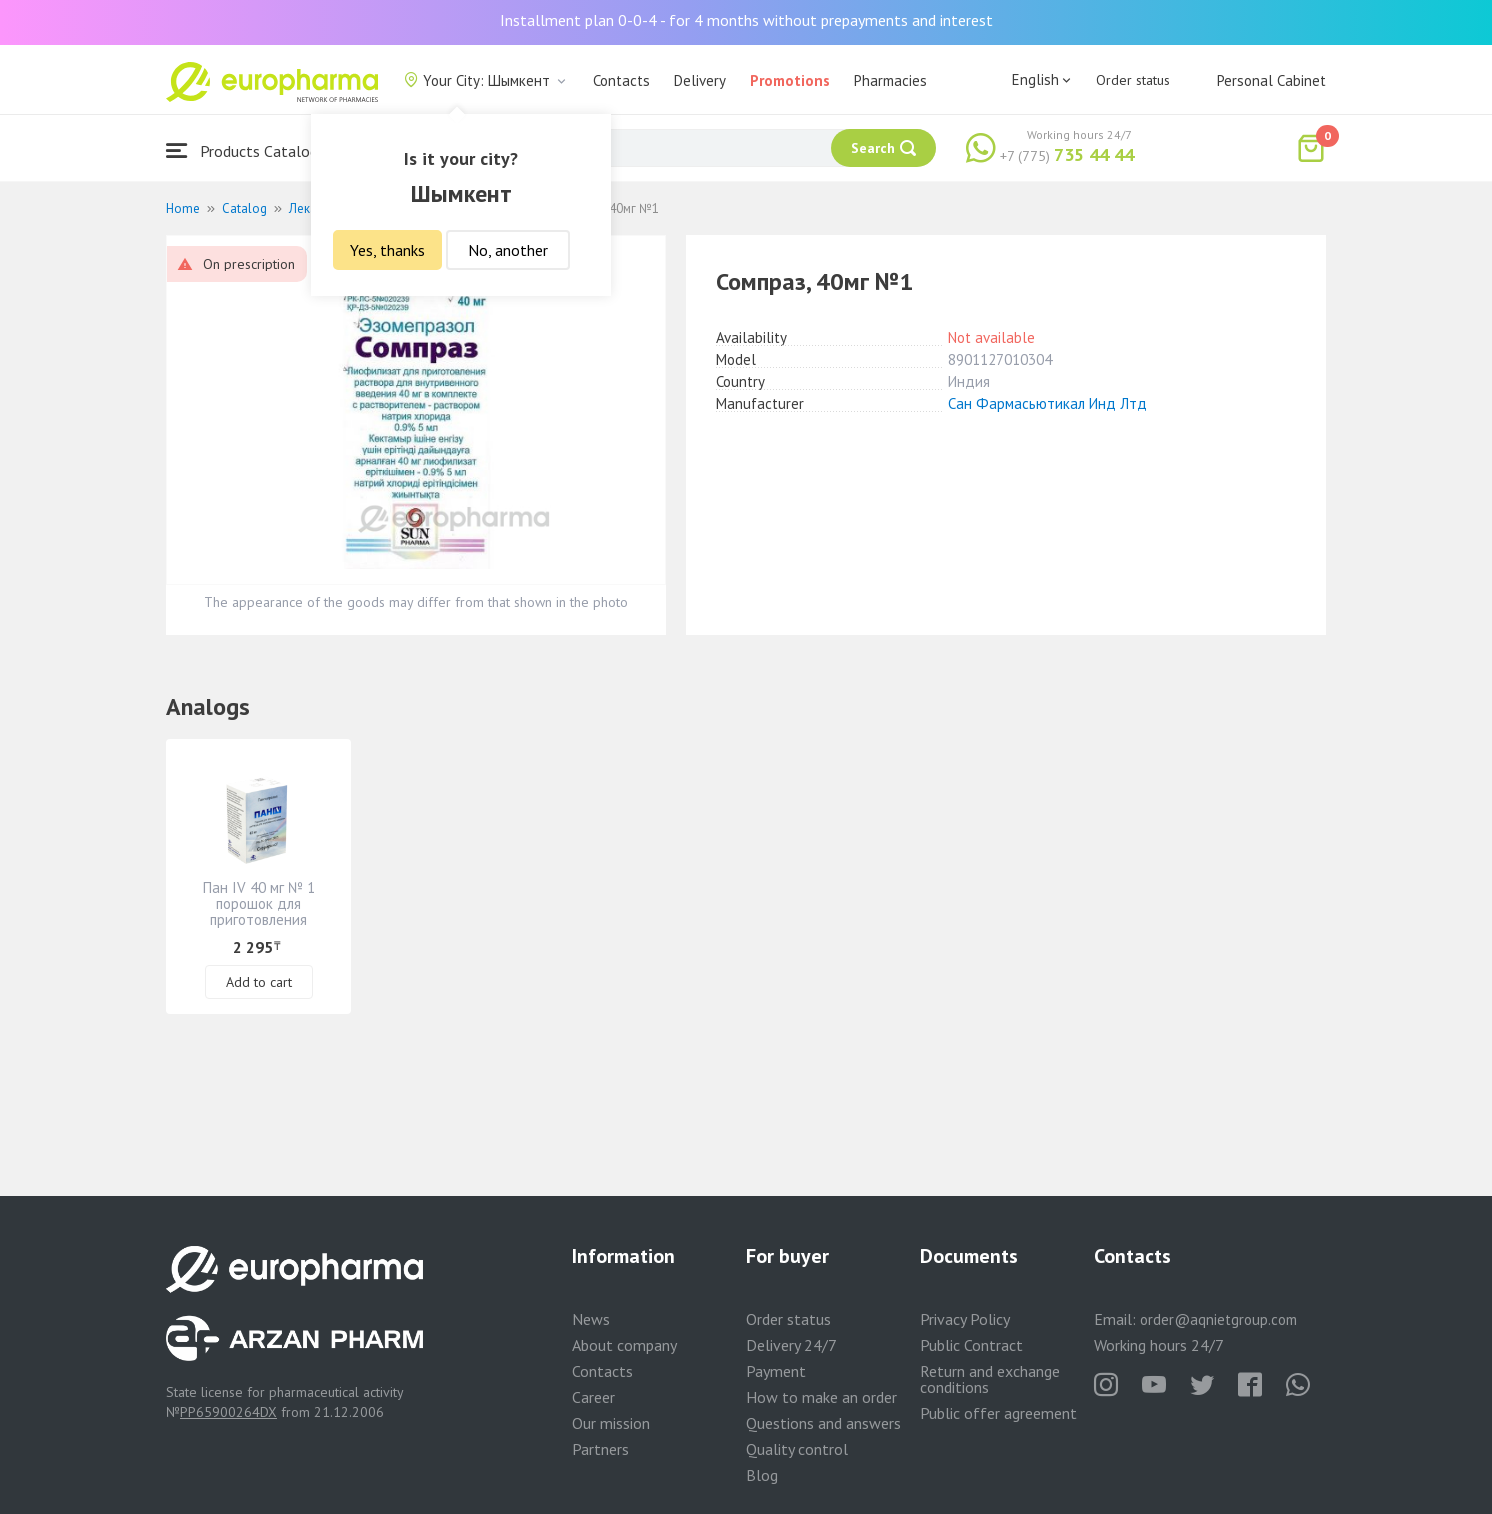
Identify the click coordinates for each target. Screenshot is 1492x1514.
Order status (1133, 80)
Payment (776, 1371)
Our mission (611, 1423)
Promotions (790, 80)
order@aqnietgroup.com (1218, 1319)
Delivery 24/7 (791, 1345)
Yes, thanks (387, 250)
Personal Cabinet (1271, 80)
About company (624, 1345)
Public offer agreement (998, 1413)
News (591, 1319)
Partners (600, 1449)
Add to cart (259, 982)
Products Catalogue (250, 150)
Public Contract (971, 1345)
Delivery (700, 80)
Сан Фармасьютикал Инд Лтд (1047, 403)
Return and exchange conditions (990, 1379)
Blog (762, 1475)
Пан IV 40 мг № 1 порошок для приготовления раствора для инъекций (259, 919)
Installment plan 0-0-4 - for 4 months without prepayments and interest (746, 20)
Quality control (797, 1449)
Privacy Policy (965, 1319)
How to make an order (821, 1397)
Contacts (621, 80)
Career (593, 1397)
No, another (508, 250)
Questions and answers (823, 1423)
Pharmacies (890, 80)
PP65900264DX (228, 1412)
